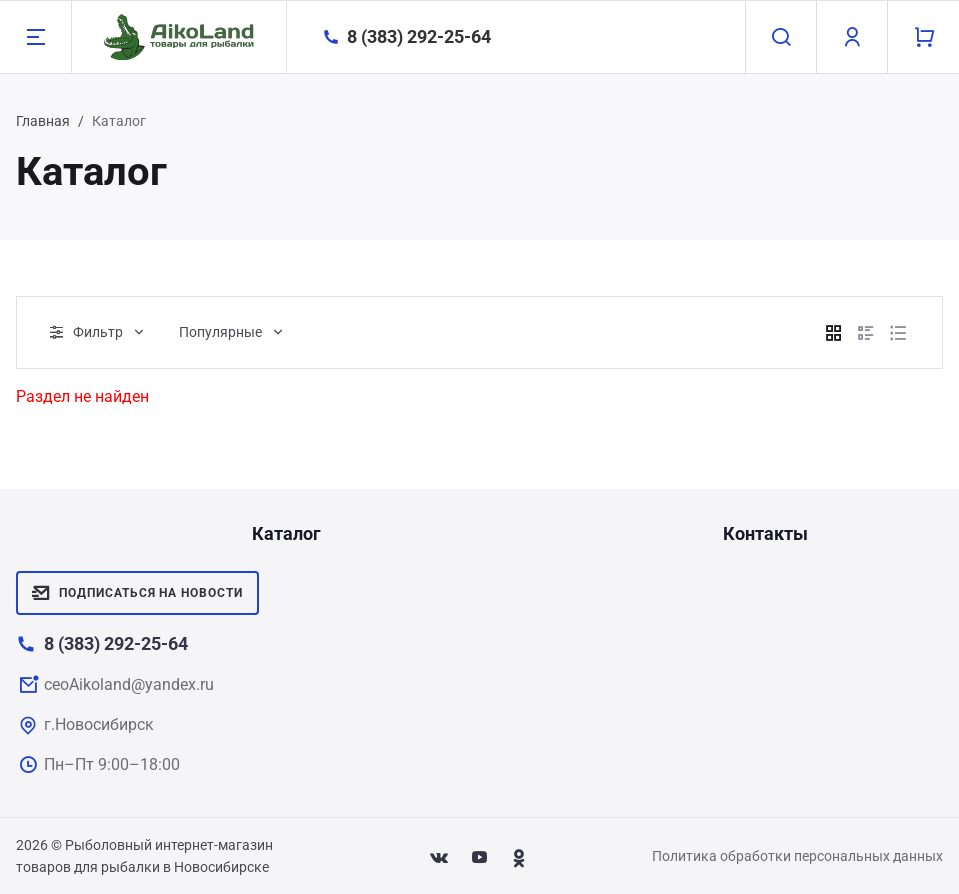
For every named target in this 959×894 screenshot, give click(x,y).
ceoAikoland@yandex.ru (129, 684)
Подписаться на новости (137, 593)
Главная (43, 121)
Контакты (765, 533)
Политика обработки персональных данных (797, 856)
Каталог (286, 533)
